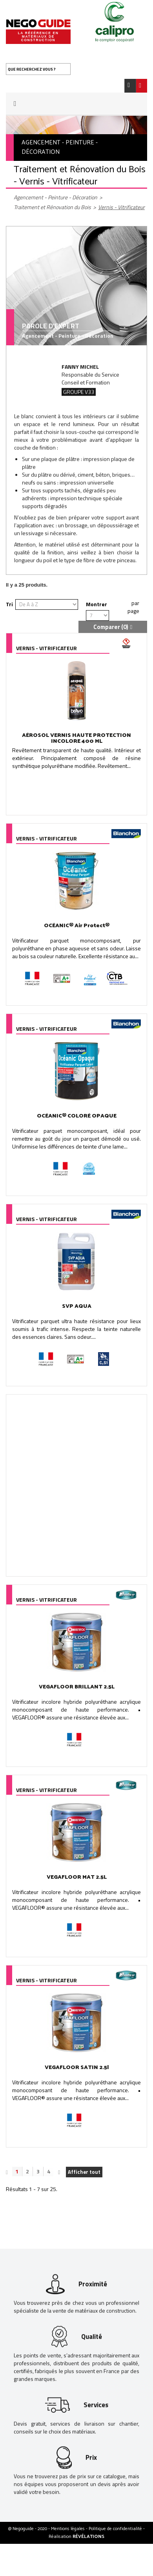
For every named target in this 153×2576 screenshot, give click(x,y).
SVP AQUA (76, 1306)
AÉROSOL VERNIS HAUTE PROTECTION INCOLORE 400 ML (76, 738)
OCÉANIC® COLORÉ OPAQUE (77, 1116)
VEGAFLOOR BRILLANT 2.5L (77, 1687)
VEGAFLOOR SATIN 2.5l (77, 2068)
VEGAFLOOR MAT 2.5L (77, 1877)
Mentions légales (68, 2528)
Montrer (96, 604)
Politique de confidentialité (116, 2528)
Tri (9, 604)
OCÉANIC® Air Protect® (76, 926)
